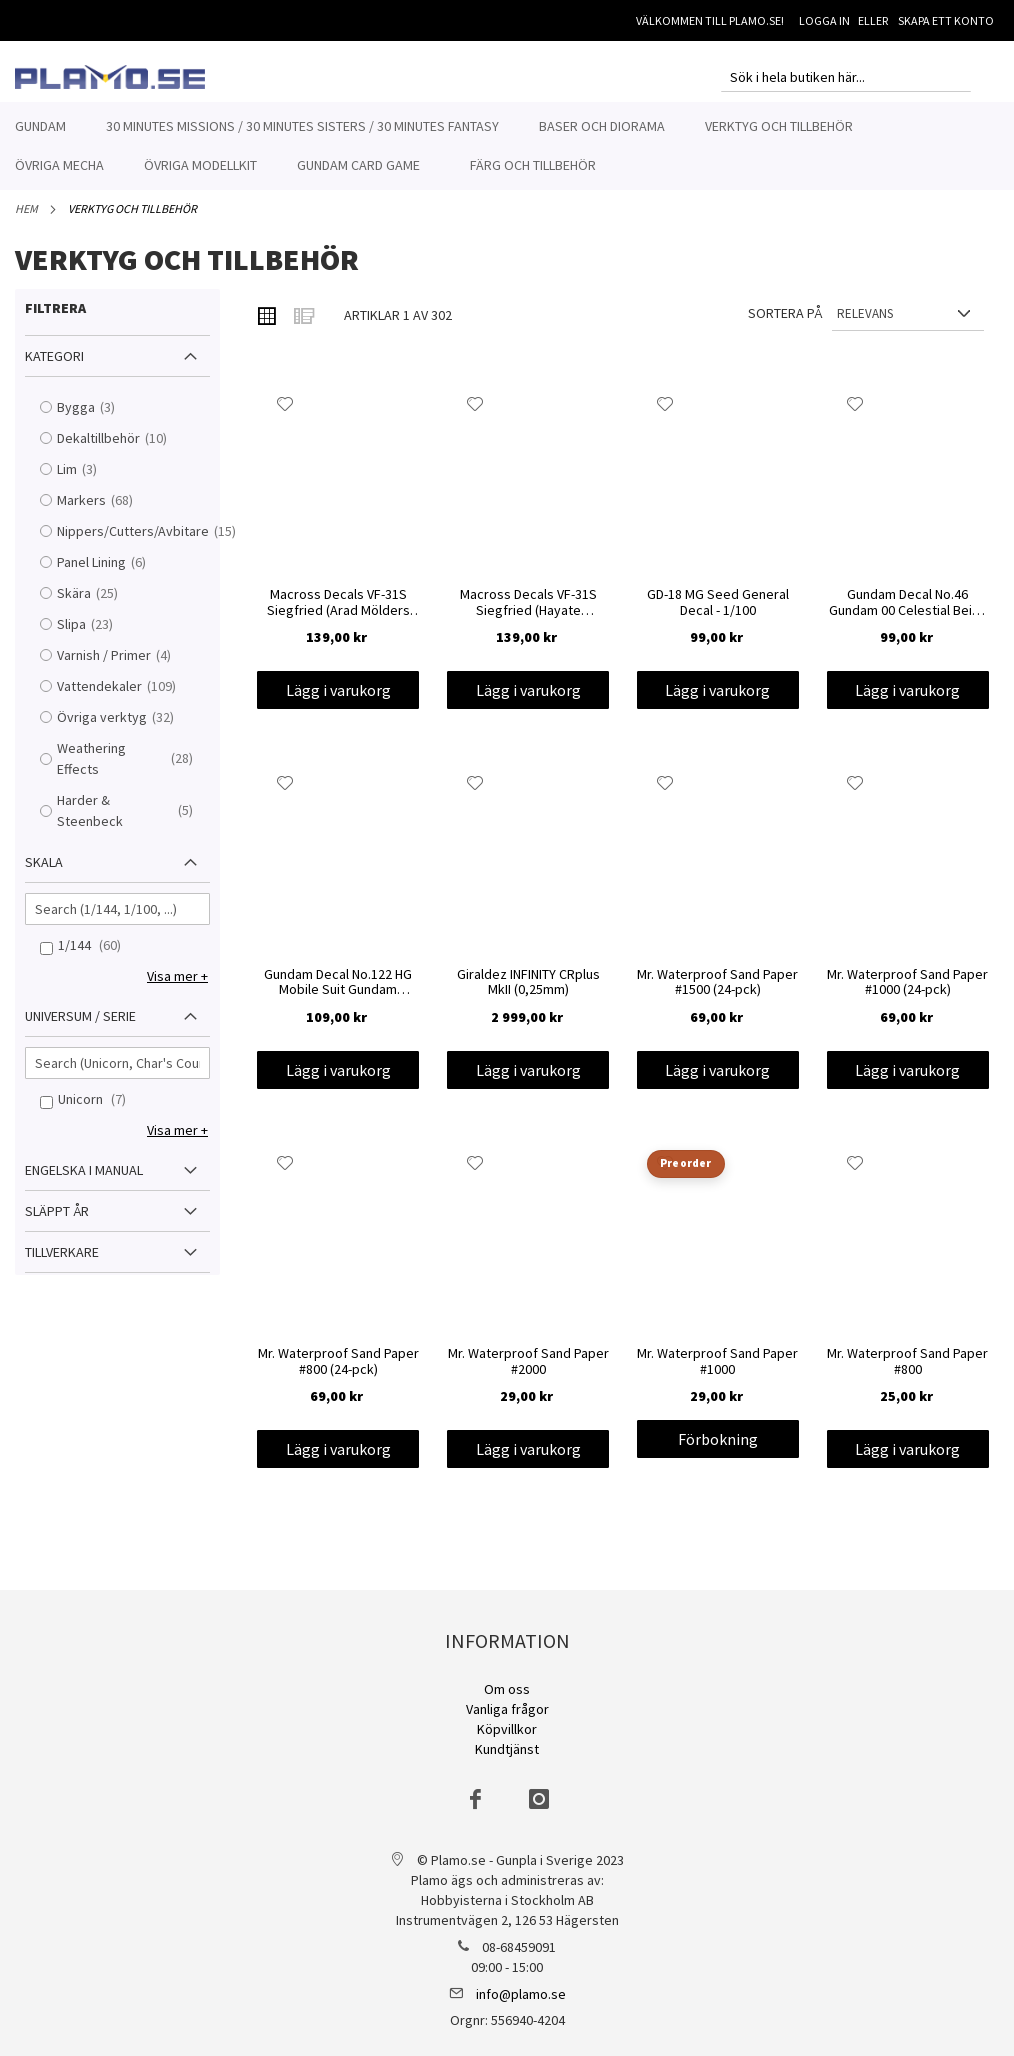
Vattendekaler (122, 697)
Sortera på (785, 324)
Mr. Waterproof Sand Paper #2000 (528, 1372)
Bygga (99, 418)
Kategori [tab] (54, 367)
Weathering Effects (131, 769)
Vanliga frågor (507, 1709)
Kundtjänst (507, 1749)
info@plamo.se (521, 1994)
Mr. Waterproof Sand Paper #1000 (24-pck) (907, 993)
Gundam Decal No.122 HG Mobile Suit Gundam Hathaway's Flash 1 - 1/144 (338, 993)
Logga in (824, 20)
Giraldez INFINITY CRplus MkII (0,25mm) (528, 993)
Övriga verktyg (125, 728)
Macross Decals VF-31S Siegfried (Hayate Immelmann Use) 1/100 (528, 613)
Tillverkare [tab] (62, 1263)
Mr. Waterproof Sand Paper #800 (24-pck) (338, 1372)
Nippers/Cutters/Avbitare (131, 542)
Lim (90, 480)
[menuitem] (40, 126)
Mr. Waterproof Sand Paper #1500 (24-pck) (717, 993)
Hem (26, 219)
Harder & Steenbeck (131, 821)
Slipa (94, 635)
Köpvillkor (507, 1729)
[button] (285, 415)
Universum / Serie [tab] (80, 1027)
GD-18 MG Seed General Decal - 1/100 (718, 613)
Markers (104, 511)
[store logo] (110, 77)
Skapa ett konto (946, 20)
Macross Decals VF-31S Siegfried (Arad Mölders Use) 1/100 (338, 613)
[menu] (507, 146)
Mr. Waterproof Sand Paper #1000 (717, 1372)
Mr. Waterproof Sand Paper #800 (907, 1372)
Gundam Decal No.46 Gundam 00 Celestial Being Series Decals (908, 613)
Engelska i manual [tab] (84, 1181)
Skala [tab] (44, 873)
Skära (97, 604)
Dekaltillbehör (121, 449)
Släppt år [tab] (57, 1222)
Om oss (507, 1689)
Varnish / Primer (127, 666)
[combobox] (846, 77)
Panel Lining (114, 573)
